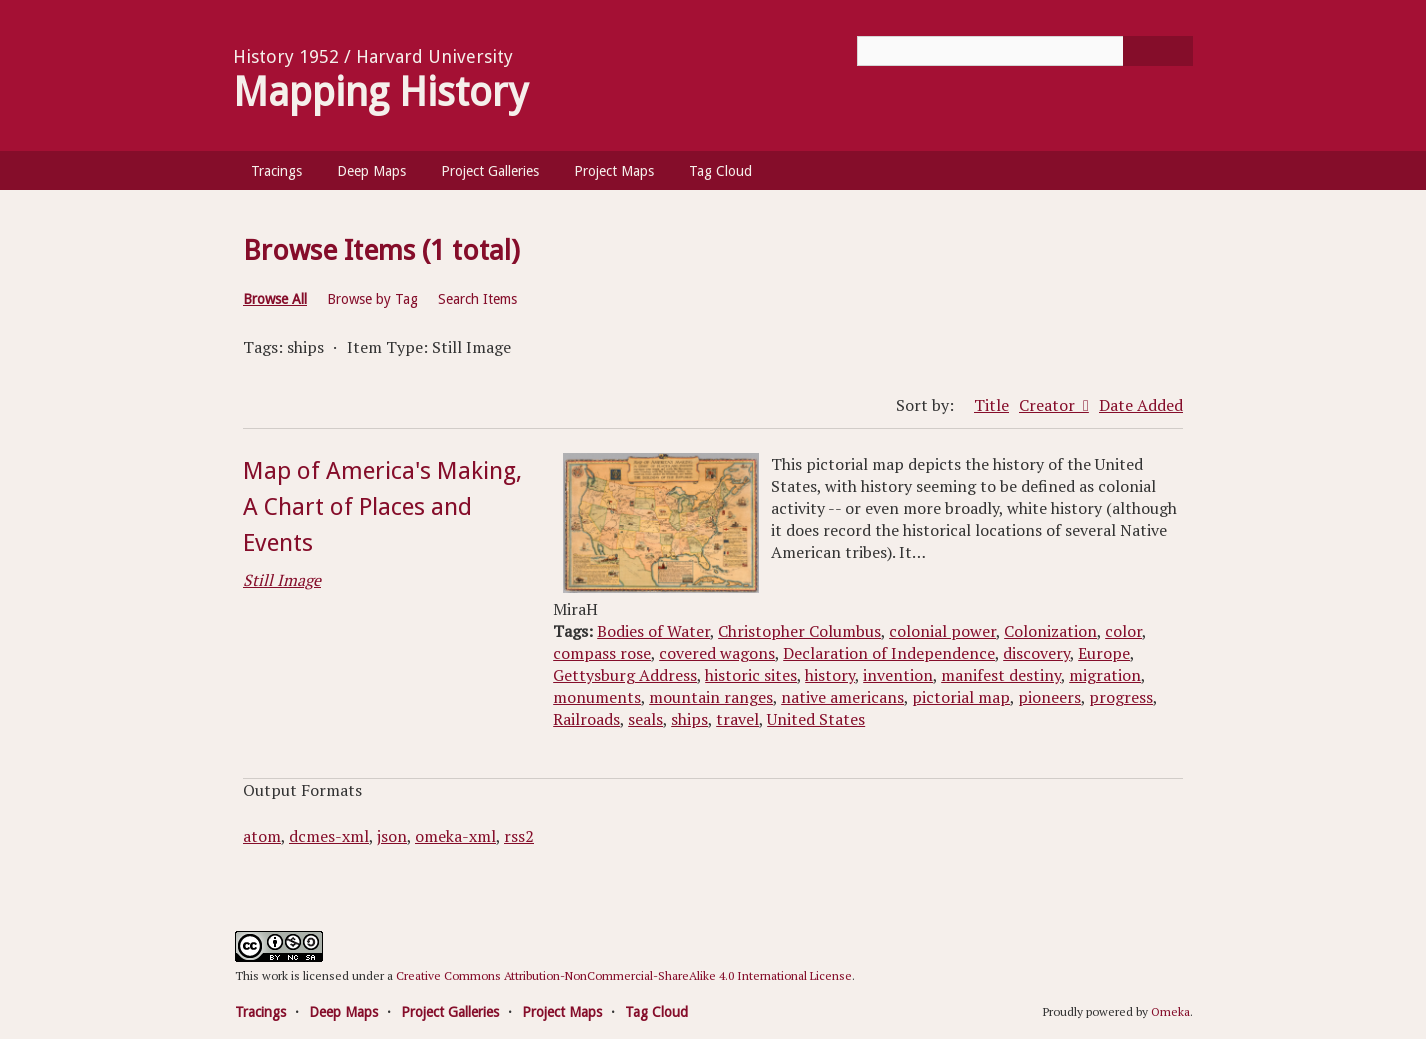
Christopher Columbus (799, 631)
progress (1121, 697)
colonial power (942, 631)
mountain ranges (711, 697)
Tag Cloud (720, 171)
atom (262, 836)
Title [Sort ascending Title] (991, 405)
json (392, 836)
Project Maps (614, 171)
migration (1105, 675)
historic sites (751, 675)
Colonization (1050, 631)
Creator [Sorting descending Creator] (1049, 405)
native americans (842, 697)
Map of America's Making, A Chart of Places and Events (382, 507)
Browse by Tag (372, 299)
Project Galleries (490, 171)
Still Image (282, 580)
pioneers (1049, 697)
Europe (1104, 653)
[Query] (1025, 51)
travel (737, 719)
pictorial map (961, 697)
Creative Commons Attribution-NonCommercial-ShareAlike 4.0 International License (624, 975)
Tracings (276, 171)
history (830, 675)
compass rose (602, 653)
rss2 (519, 836)
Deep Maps (371, 171)
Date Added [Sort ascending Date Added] (1141, 405)
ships (689, 719)
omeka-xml (455, 836)
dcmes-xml (329, 836)
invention (898, 675)
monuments (597, 697)
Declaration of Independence (889, 653)
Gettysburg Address (625, 675)
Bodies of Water (653, 631)
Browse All (275, 299)
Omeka (1170, 1011)
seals (645, 719)
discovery (1036, 653)
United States (816, 719)
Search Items (477, 299)
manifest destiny (1001, 675)
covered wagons (717, 653)
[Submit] (1158, 51)
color (1123, 631)
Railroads (586, 719)
